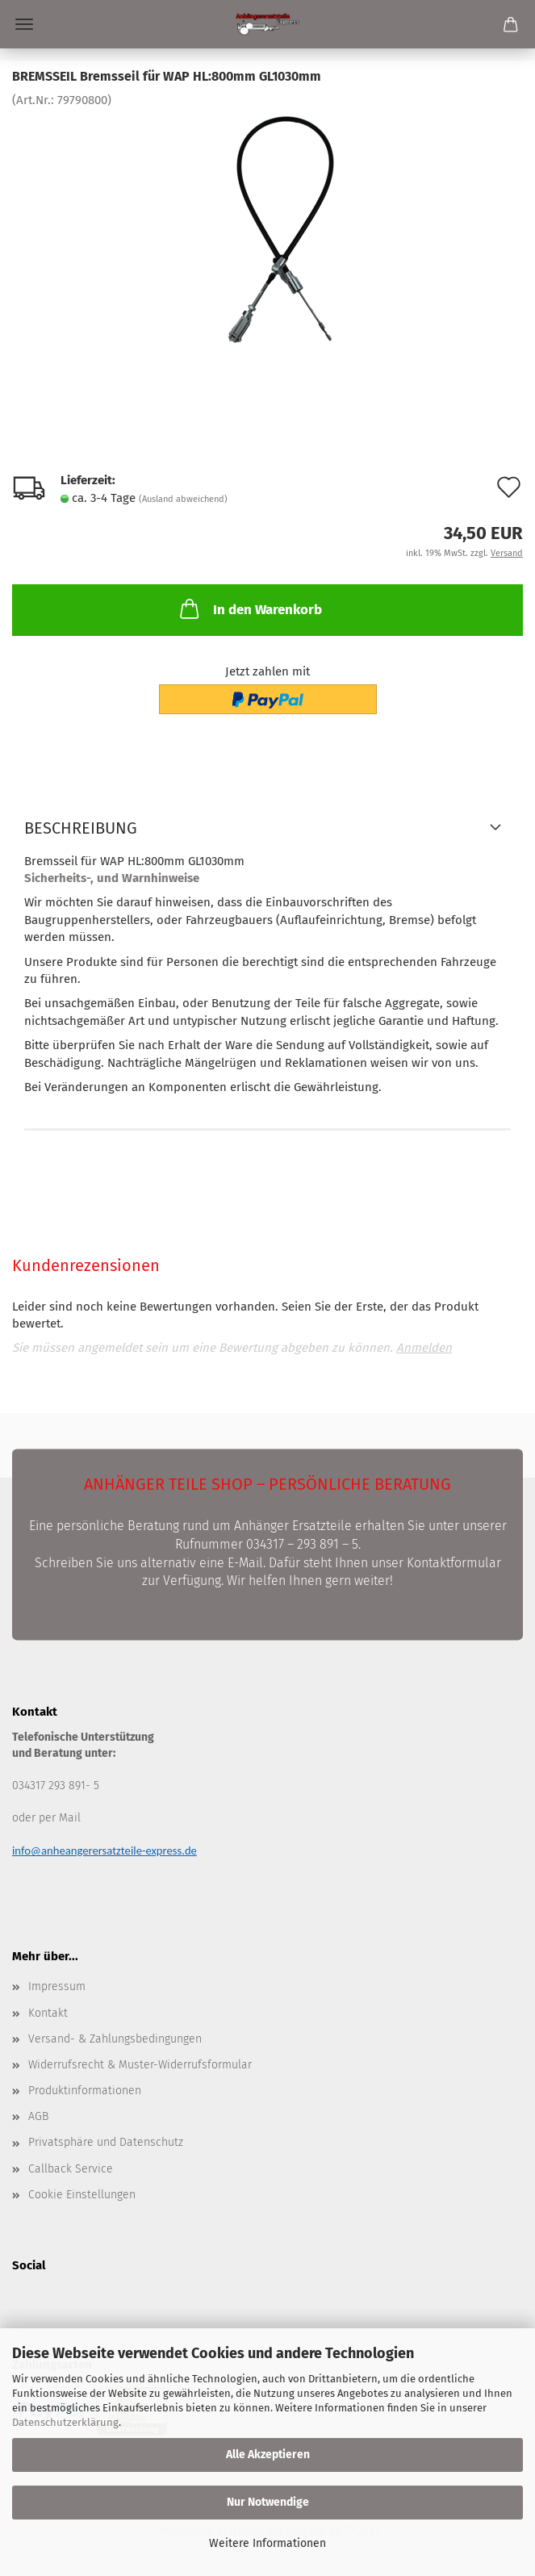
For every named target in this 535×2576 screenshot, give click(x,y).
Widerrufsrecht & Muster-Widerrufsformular (140, 2065)
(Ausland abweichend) (183, 499)
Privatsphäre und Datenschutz (105, 2142)
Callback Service (70, 2169)
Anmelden (424, 1347)
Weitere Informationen (267, 2543)
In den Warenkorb (249, 608)
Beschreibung (80, 828)
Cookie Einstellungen (82, 2195)
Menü (24, 24)
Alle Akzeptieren (268, 2454)
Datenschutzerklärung (65, 2422)
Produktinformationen (84, 2090)
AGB (38, 2116)
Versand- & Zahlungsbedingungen (115, 2039)
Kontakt (48, 2013)
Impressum (57, 1986)
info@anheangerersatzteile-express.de (104, 1850)
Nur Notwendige (268, 2502)
